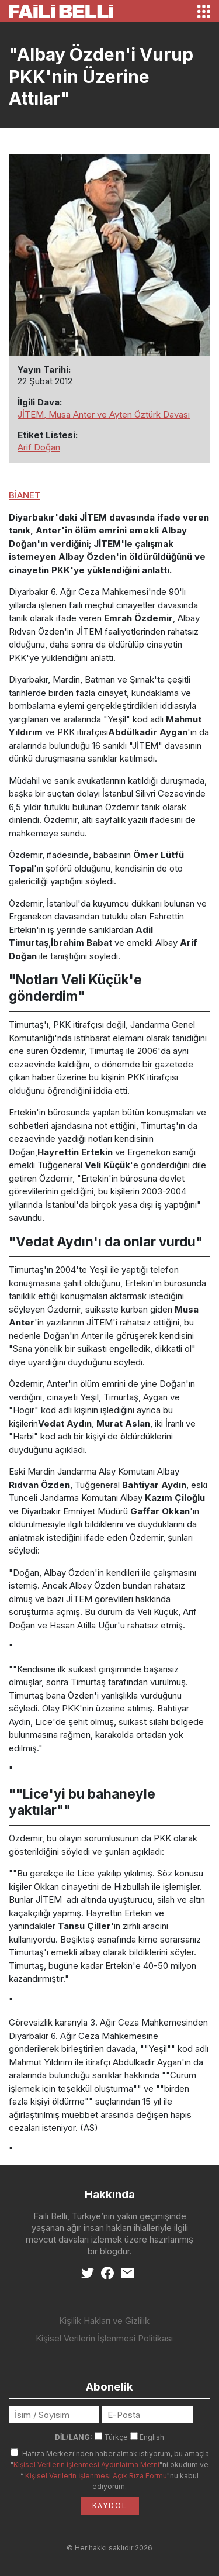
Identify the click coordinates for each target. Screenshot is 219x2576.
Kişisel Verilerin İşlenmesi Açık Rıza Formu (95, 2475)
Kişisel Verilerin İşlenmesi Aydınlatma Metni (86, 2464)
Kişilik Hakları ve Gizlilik (104, 2320)
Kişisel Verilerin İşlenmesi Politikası (104, 2338)
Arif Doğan (39, 447)
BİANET (24, 495)
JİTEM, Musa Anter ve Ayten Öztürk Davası (104, 414)
